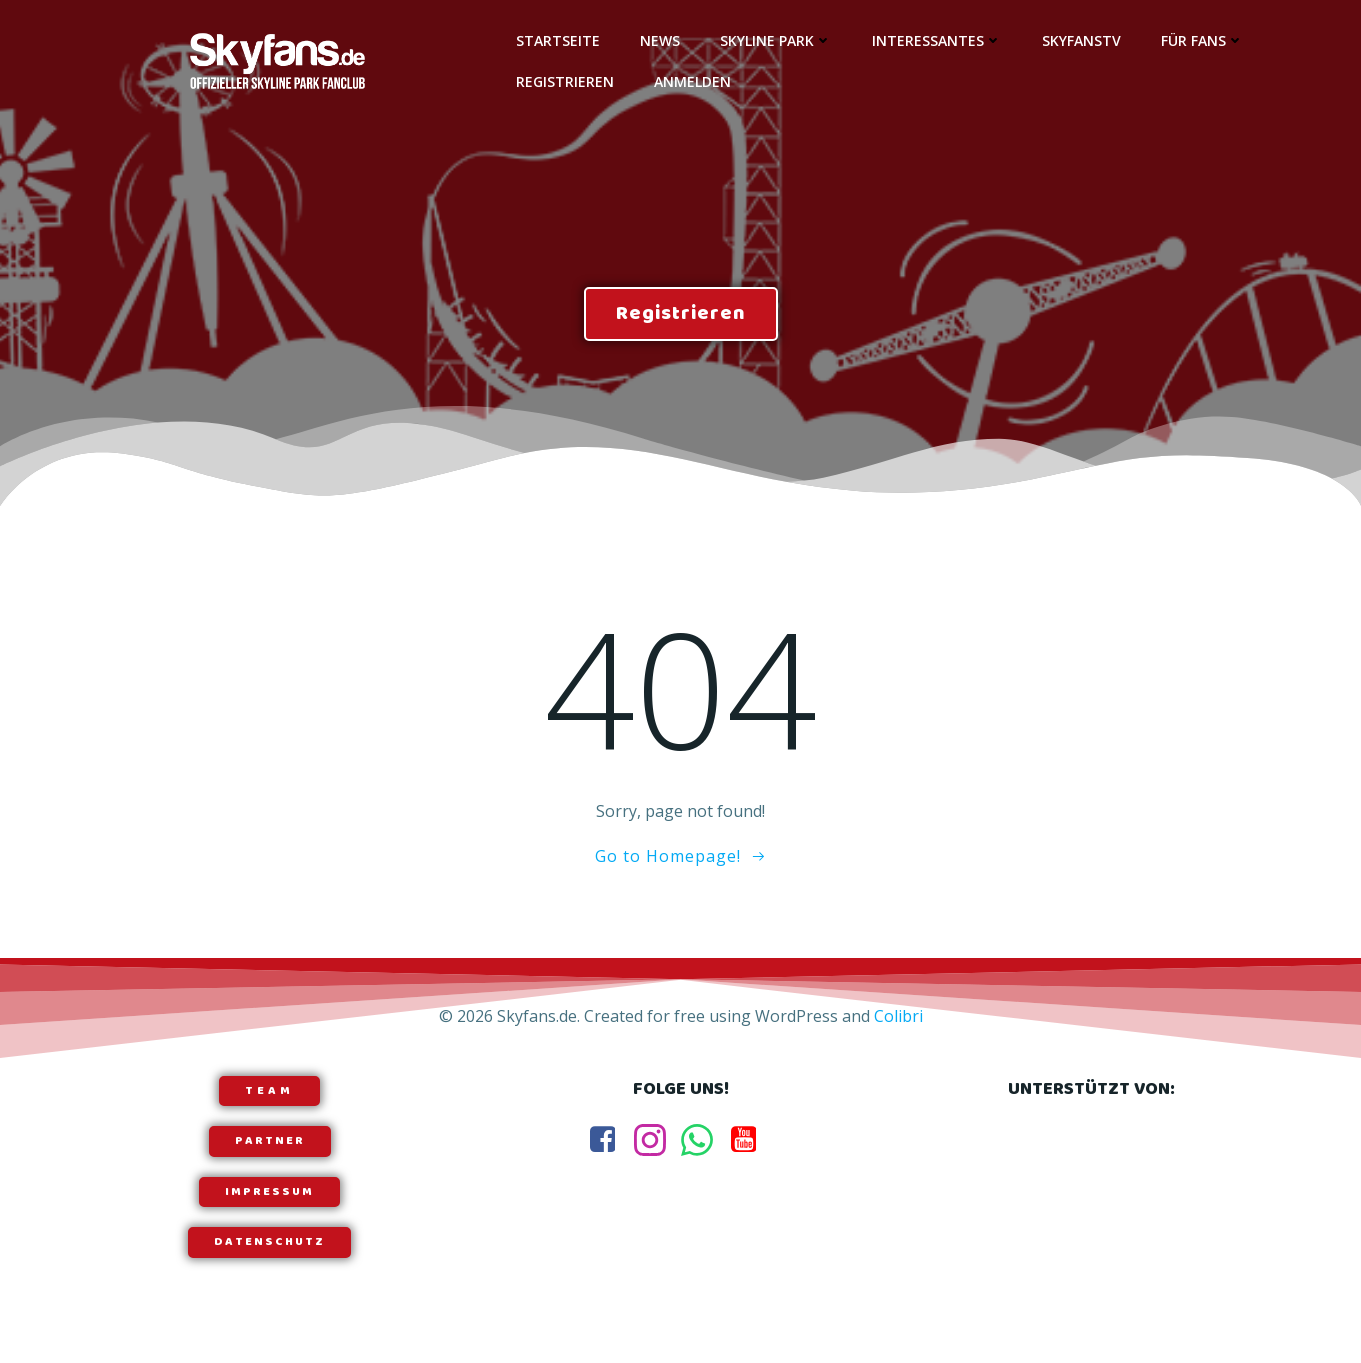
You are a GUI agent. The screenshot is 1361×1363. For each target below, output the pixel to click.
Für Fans (1202, 40)
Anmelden (692, 81)
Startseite (558, 40)
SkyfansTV (1081, 40)
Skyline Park (776, 40)
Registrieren (565, 81)
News (660, 40)
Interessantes (937, 40)
